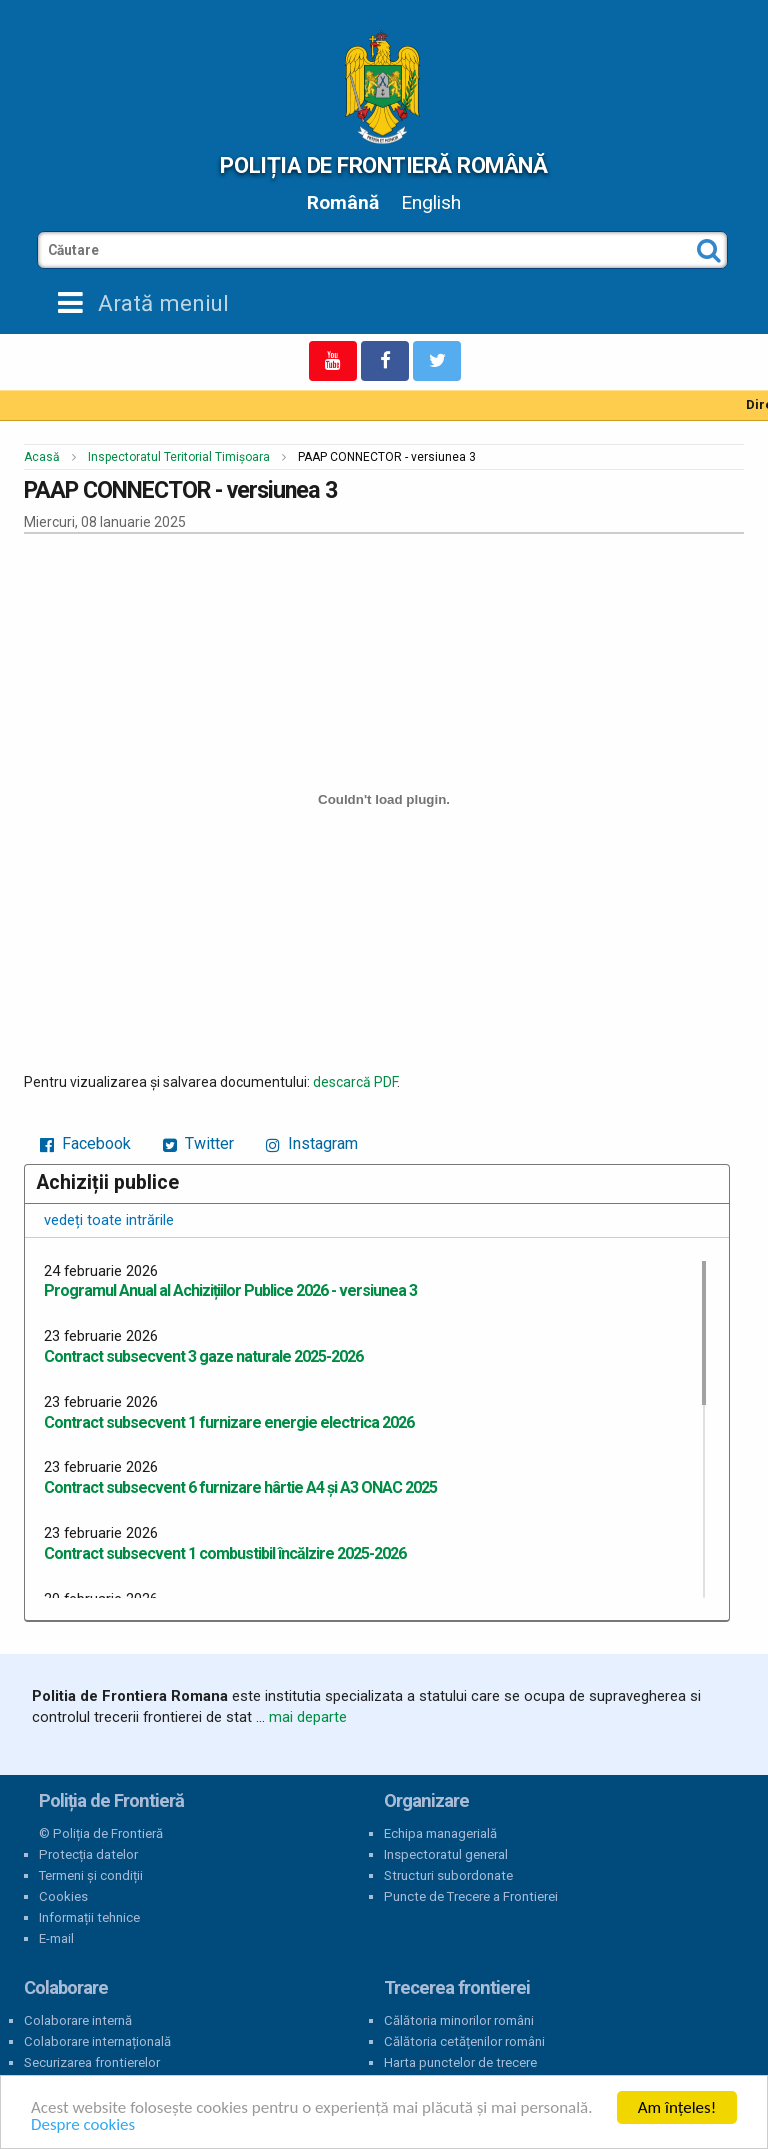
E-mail (56, 1938)
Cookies (63, 1896)
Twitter (198, 1143)
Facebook (85, 1143)
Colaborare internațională (97, 2041)
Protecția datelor (88, 1854)
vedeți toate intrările (109, 1220)
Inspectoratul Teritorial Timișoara (179, 457)
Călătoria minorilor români (459, 2020)
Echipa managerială (440, 1833)
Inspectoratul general (446, 1854)
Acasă (42, 457)
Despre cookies (83, 2124)
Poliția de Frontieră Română (383, 165)
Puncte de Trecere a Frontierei (471, 1896)
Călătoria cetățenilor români (464, 2041)
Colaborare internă (78, 2020)
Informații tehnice (89, 1917)
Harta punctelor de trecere (460, 2062)
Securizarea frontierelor (92, 2062)
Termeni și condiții (91, 1875)
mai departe (308, 1717)
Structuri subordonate (448, 1875)
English (431, 202)
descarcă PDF (355, 1082)
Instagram (312, 1143)
